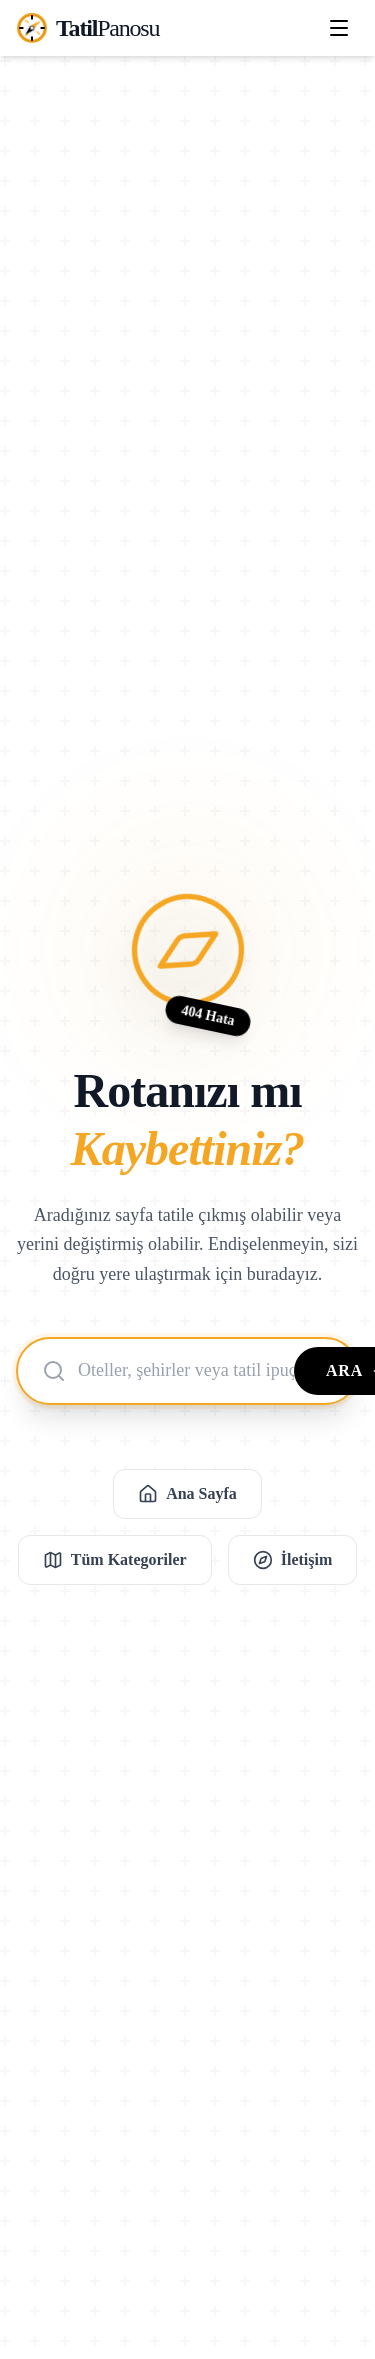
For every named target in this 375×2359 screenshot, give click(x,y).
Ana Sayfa (187, 1494)
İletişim (293, 1560)
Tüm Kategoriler (115, 1560)
